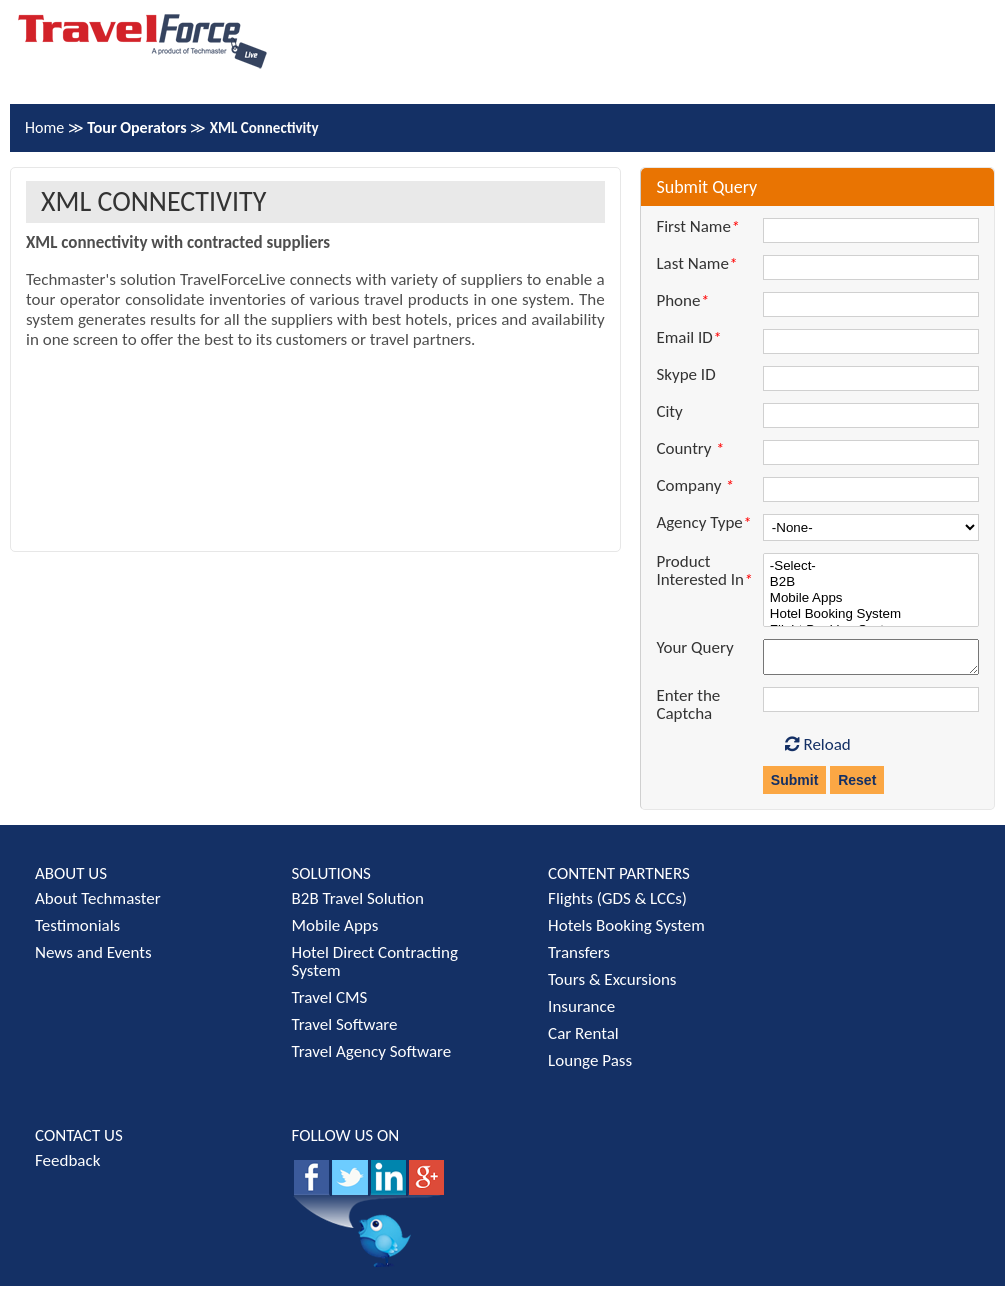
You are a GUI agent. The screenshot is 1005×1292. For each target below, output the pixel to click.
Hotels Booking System (626, 931)
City (669, 412)
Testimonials (77, 931)
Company (694, 486)
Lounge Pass (590, 1066)
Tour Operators (138, 127)
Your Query (694, 648)
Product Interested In (704, 571)
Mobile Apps (871, 598)
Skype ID (685, 375)
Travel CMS (330, 1003)
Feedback (67, 1166)
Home (46, 127)
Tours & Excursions (612, 985)
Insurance (581, 1012)
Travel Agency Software (372, 1057)
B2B (871, 582)
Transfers (579, 958)
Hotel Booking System (871, 614)
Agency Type (703, 523)
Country (689, 449)
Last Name (696, 264)
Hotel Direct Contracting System (375, 967)
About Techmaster (98, 904)
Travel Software (345, 1030)
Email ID (688, 338)
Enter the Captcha (688, 711)
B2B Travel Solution (358, 904)
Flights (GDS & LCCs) (617, 904)
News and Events (93, 958)
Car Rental (583, 1039)
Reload (818, 750)
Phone (682, 301)
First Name (697, 227)
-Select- (871, 566)
